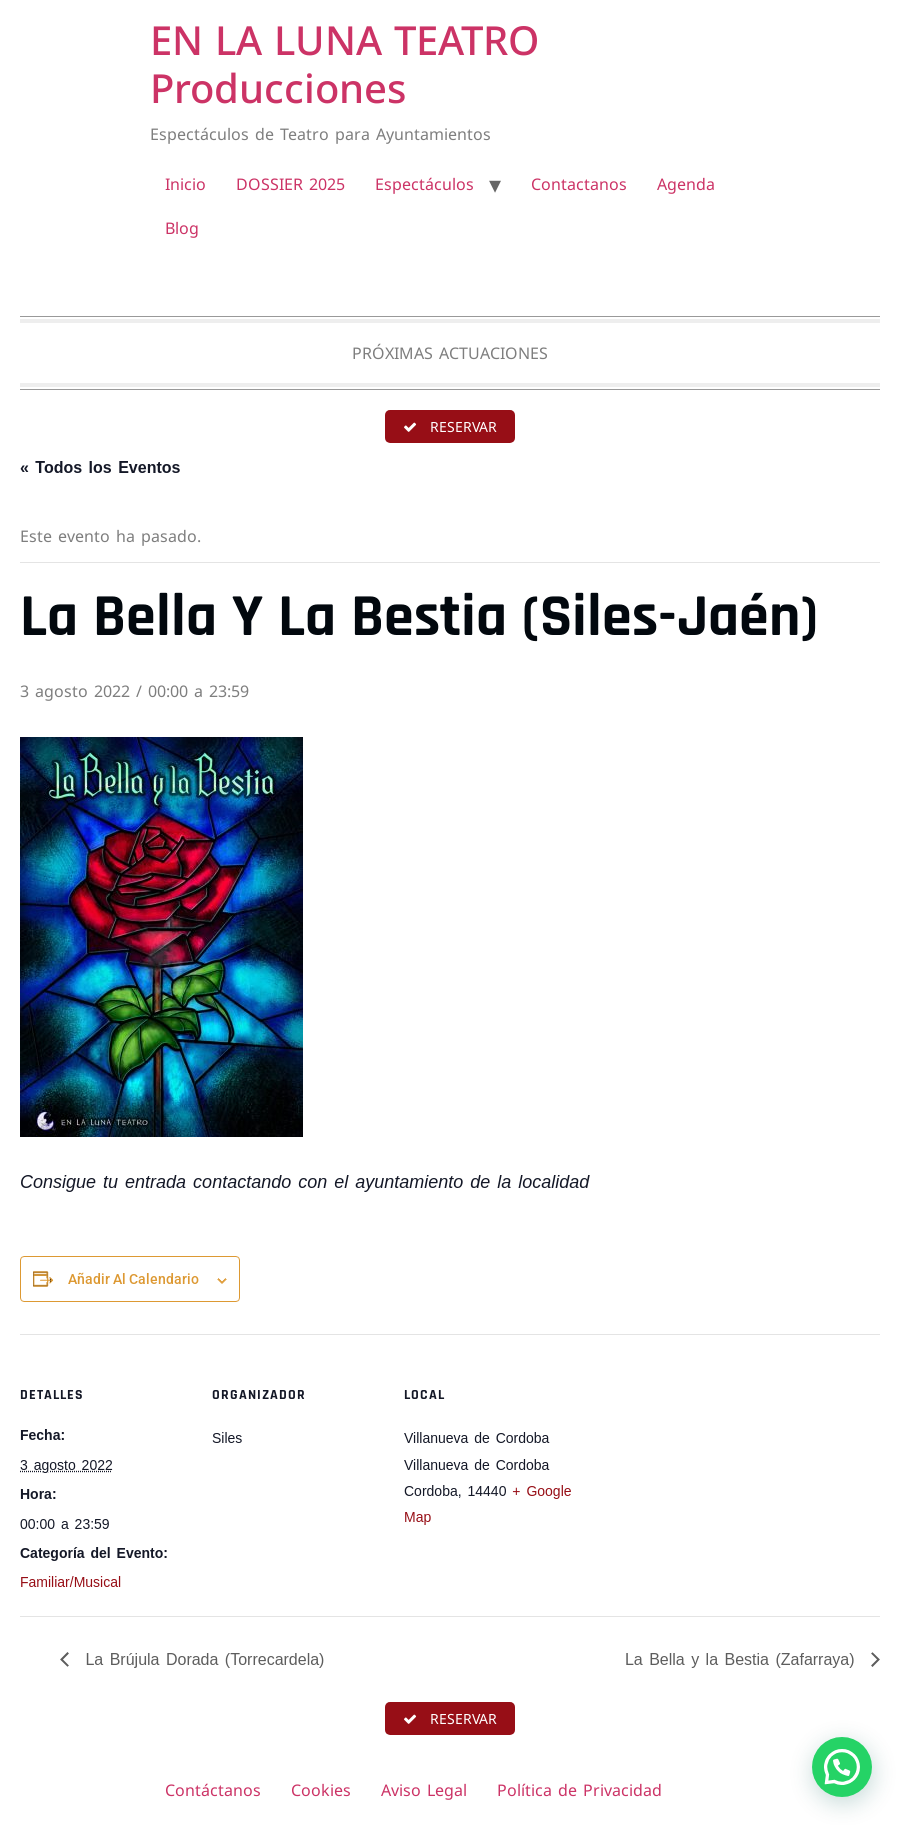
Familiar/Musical (70, 1582)
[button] (842, 1767)
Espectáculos (424, 184)
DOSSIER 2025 (290, 184)
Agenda (686, 184)
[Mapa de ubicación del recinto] (701, 1471)
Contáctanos (213, 1790)
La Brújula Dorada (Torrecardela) (201, 1659)
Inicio (185, 184)
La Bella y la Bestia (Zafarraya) (743, 1659)
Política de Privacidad (579, 1790)
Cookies (321, 1790)
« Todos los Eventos (100, 467)
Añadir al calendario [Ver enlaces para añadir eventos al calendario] (133, 1279)
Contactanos (579, 184)
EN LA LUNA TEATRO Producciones (344, 63)
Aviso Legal (424, 1790)
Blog (182, 228)
